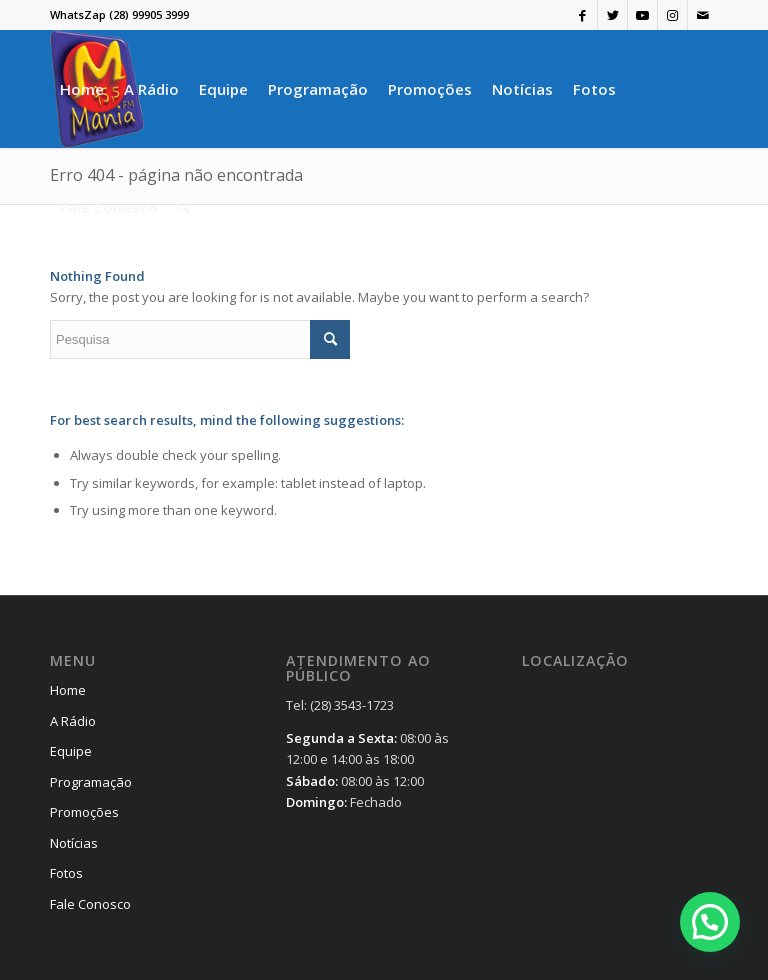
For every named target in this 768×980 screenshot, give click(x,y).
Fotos (66, 873)
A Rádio (73, 721)
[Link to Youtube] (642, 15)
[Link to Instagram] (672, 15)
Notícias (74, 843)
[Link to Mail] (703, 15)
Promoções (84, 812)
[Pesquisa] (184, 207)
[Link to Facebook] (582, 15)
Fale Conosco (90, 904)
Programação (91, 782)
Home (68, 690)
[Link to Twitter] (612, 15)
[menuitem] (82, 89)
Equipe (71, 751)
